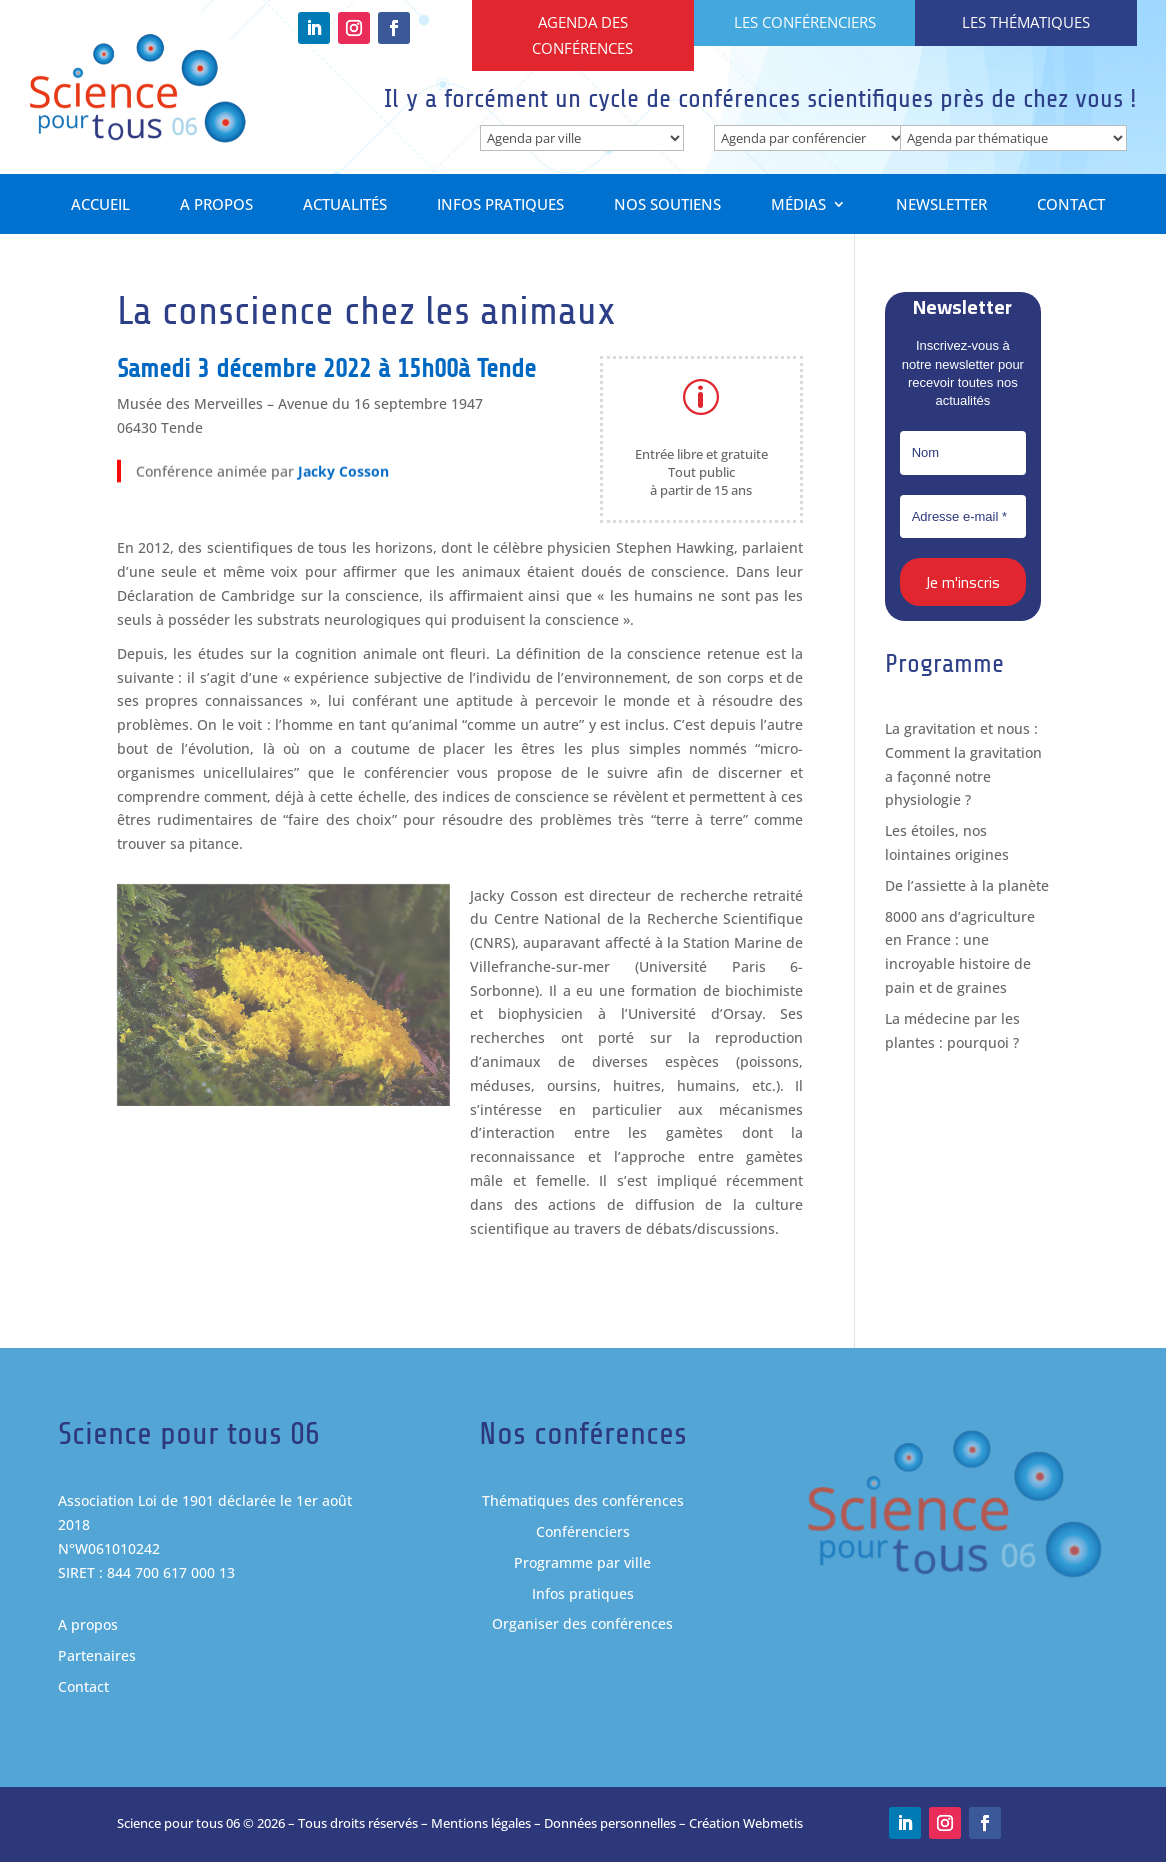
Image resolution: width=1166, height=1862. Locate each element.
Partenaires (97, 1656)
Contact (1071, 206)
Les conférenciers (805, 22)
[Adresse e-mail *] (963, 517)
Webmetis (773, 1823)
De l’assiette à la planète (967, 885)
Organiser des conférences (582, 1624)
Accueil (100, 206)
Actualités (345, 206)
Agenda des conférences (582, 35)
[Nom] (963, 454)
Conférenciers (583, 1532)
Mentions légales (481, 1823)
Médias (798, 206)
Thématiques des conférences (583, 1501)
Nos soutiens (667, 206)
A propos (216, 206)
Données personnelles (610, 1823)
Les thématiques (1026, 22)
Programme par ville (582, 1562)
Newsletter (941, 206)
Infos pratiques (500, 206)
